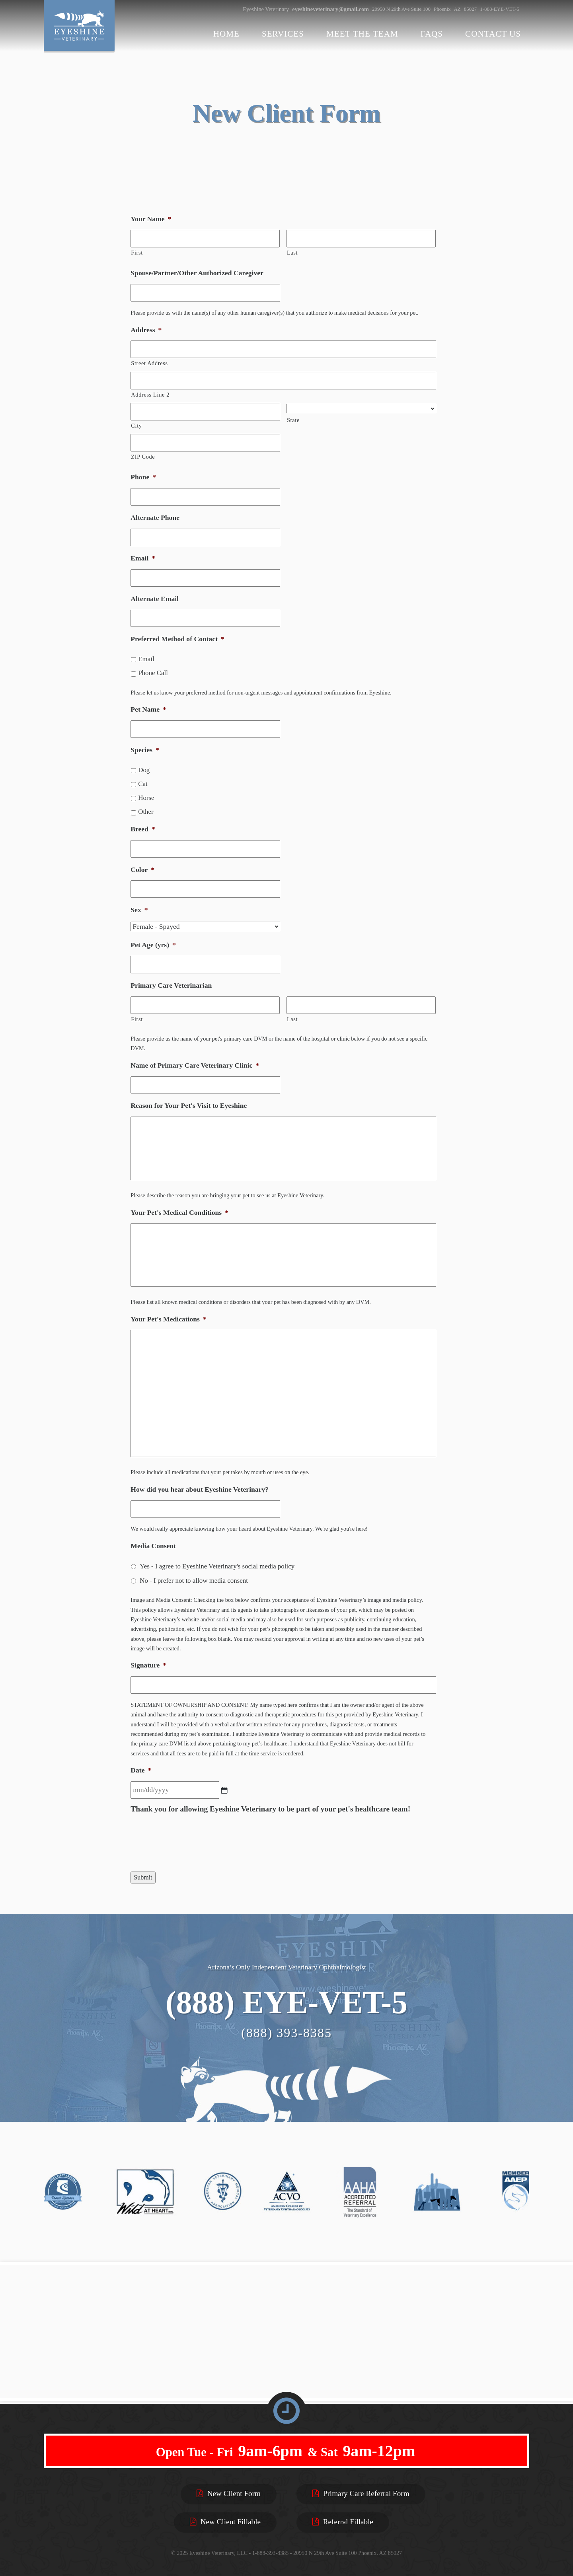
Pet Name (148, 709)
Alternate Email (155, 599)
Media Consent (153, 1546)
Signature (148, 1665)
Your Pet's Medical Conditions (179, 1212)
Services (283, 34)
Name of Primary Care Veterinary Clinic (195, 1065)
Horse (146, 798)
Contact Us (493, 34)
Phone (143, 477)
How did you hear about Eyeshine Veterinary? (200, 1489)
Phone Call (153, 673)
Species (145, 750)
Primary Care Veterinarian (171, 985)
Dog (144, 770)
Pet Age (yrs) (153, 945)
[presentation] (191, 1843)
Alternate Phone (155, 517)
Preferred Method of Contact (177, 639)
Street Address (149, 363)
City (136, 425)
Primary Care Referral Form (360, 2493)
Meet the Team (362, 34)
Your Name (151, 219)
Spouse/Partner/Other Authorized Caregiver (197, 273)
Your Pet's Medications (168, 1319)
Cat (143, 784)
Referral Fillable (342, 2522)
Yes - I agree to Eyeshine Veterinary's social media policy (217, 1566)
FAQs (432, 34)
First (137, 252)
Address (146, 330)
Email (143, 558)
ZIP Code (143, 456)
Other (146, 811)
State (293, 420)
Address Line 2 (150, 394)
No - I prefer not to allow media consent (194, 1580)
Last (292, 252)
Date (141, 1770)
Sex (139, 910)
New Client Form (229, 2493)
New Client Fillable (225, 2522)
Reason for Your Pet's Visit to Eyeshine (189, 1105)
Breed (143, 829)
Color (142, 870)
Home (226, 34)
